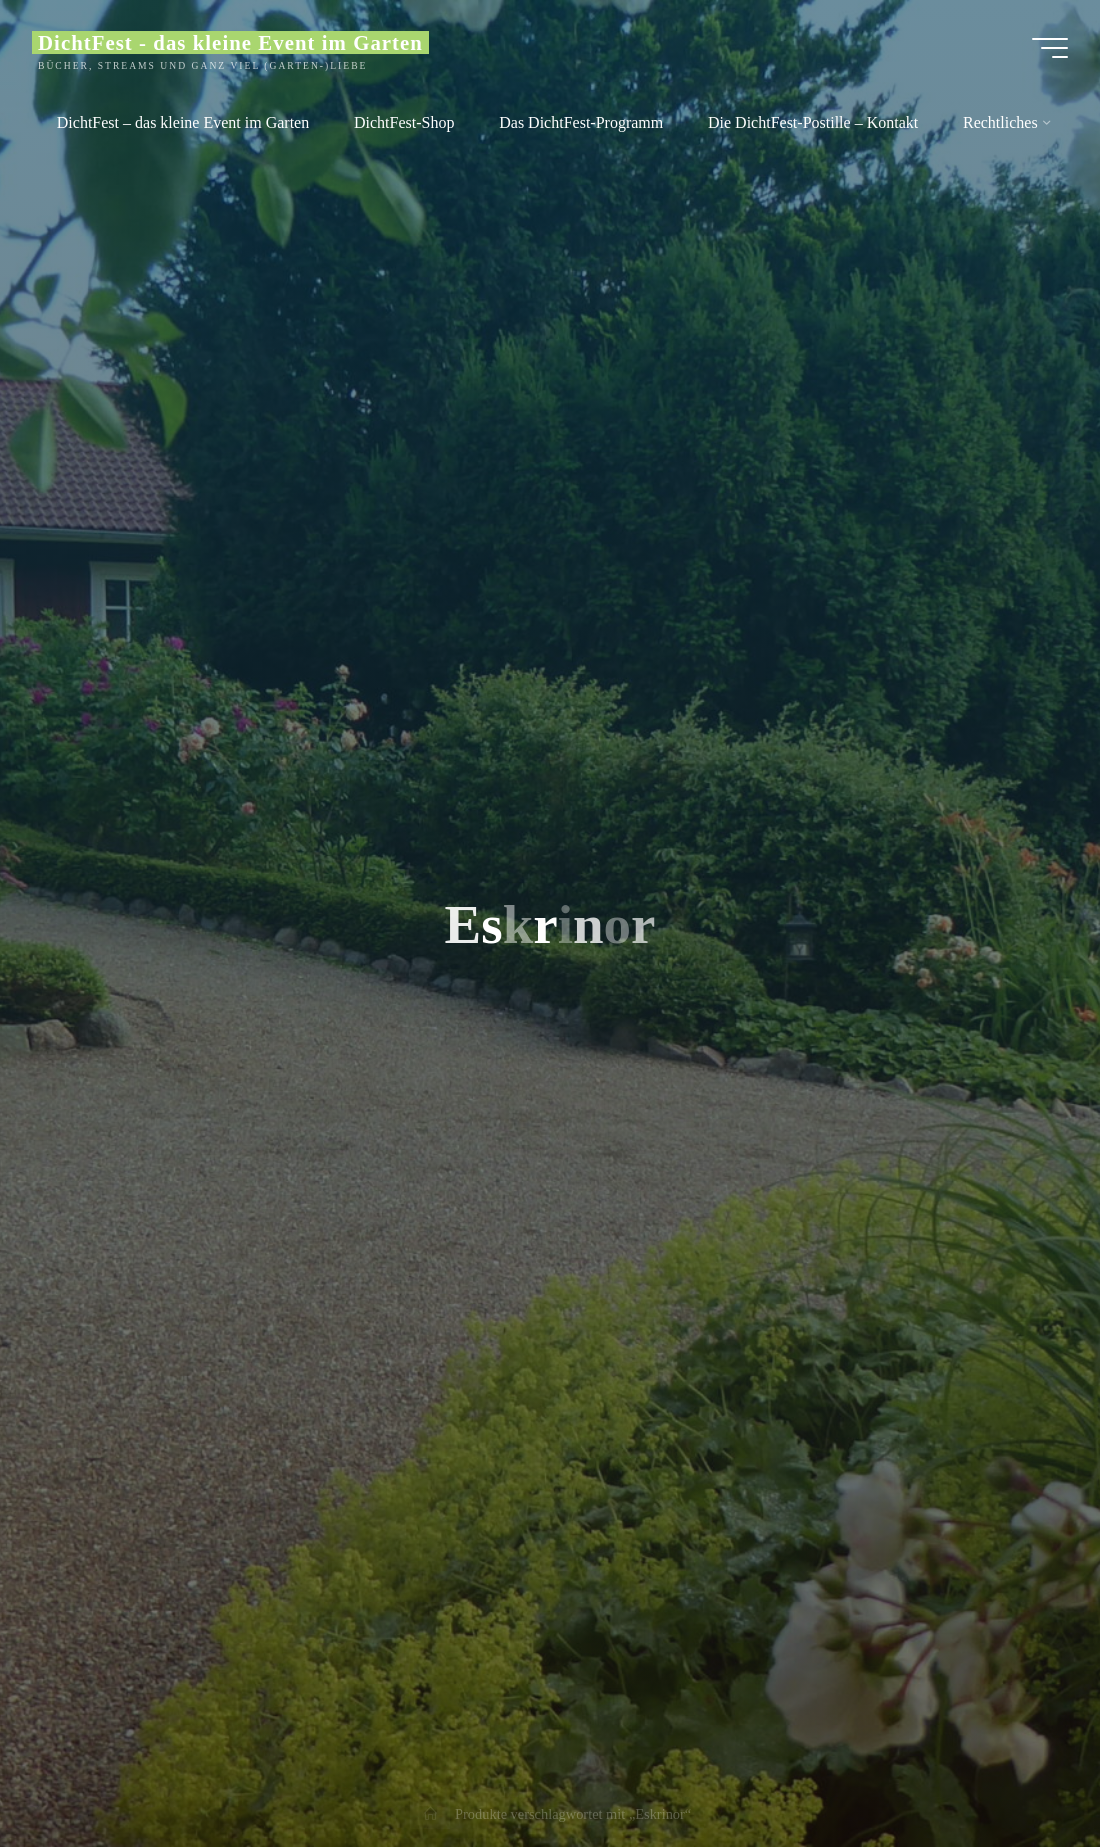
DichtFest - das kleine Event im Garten (230, 42)
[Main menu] (1050, 48)
